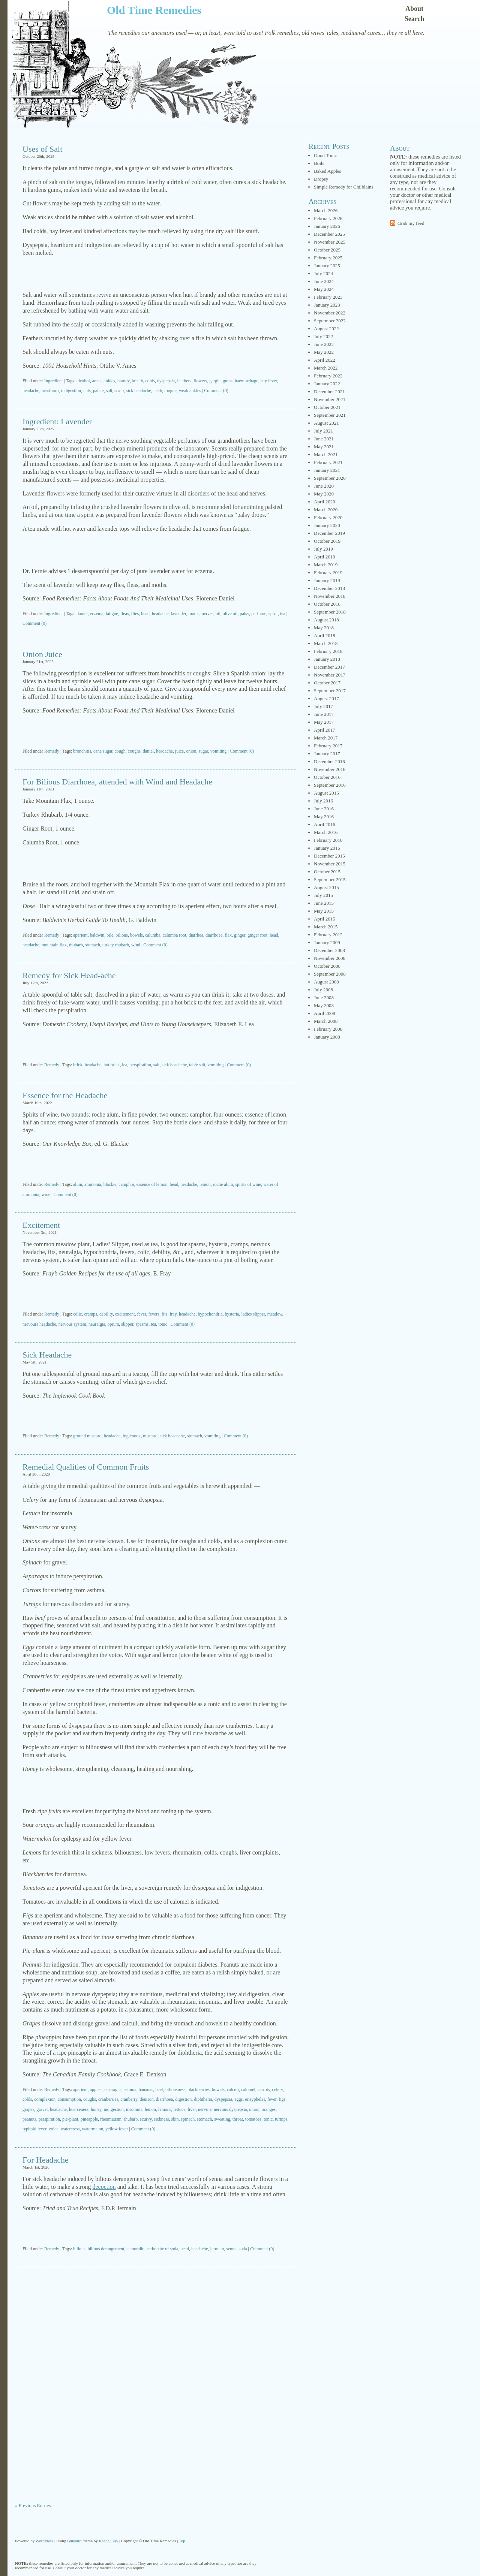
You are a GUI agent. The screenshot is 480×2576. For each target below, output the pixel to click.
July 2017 (323, 706)
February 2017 (328, 745)
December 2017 (329, 667)
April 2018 (324, 635)
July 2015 (323, 895)
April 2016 (324, 824)
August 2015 (326, 887)
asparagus (112, 2089)
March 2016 (326, 832)
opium (113, 1324)
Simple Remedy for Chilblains (344, 187)
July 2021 (323, 431)
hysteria (232, 1314)
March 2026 (326, 210)
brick (77, 1064)
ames (97, 380)
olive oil (230, 613)
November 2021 (329, 399)
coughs (134, 751)
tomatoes (253, 2119)
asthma (130, 2089)
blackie (110, 1184)
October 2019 (327, 541)
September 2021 (330, 415)
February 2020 (328, 517)
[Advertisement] (155, 274)
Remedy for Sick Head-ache (69, 975)
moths (193, 613)
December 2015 (329, 856)
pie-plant (70, 2119)
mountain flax (54, 944)
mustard (150, 1435)
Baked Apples (327, 171)
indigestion (71, 390)
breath (137, 380)
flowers (200, 380)
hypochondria (210, 1314)
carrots (264, 2089)
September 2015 (330, 879)
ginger (239, 935)
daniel (81, 613)
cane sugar (102, 751)
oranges (269, 2109)
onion (191, 751)
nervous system (72, 1324)
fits (164, 1314)
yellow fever (116, 2128)
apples (96, 2089)
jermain (217, 2248)
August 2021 (326, 423)
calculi (233, 2089)
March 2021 (326, 454)
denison (146, 2099)
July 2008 (323, 989)
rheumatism (111, 2119)
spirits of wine (248, 1184)
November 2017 (329, 675)
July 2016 (323, 801)
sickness (161, 2119)
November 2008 (329, 958)
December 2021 (329, 391)
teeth (157, 390)
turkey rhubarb (115, 944)
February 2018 (328, 651)
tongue (170, 390)
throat (237, 2119)
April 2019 (324, 557)
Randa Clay (108, 2541)
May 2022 (324, 352)
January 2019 (327, 580)
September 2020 (330, 478)
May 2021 (324, 446)
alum (77, 1184)
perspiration (140, 1064)
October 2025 (327, 250)
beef (159, 2089)
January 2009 (327, 942)
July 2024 (323, 273)
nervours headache (39, 1324)
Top (182, 2541)
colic (77, 1314)
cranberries (108, 2099)
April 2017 (324, 730)
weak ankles (190, 390)
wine (46, 1194)
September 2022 (330, 320)
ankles (109, 380)
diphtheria (203, 2099)
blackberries (199, 2089)
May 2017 (324, 722)
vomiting (218, 751)
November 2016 (329, 769)
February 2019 (328, 572)
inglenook (132, 1435)
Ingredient (53, 380)
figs (282, 2099)
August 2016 (326, 793)
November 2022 (329, 313)
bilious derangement (106, 2248)
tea (282, 613)
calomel (248, 2089)
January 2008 (327, 1037)
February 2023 (328, 297)
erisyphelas (255, 2099)
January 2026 (327, 226)
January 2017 (327, 753)
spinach (188, 2119)
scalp (119, 390)
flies (135, 613)
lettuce (180, 2109)
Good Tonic (325, 155)
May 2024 (324, 289)
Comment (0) (216, 390)
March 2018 (326, 643)
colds (150, 380)
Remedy (51, 751)
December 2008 (329, 950)
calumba (152, 935)
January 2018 (327, 659)
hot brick (112, 1064)
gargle (214, 380)
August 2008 (326, 982)
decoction (104, 2187)
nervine (205, 2109)
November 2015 (329, 864)
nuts (87, 390)
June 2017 (324, 714)
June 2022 (324, 344)
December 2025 (329, 234)
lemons (164, 2109)
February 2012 (328, 934)
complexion (45, 2099)
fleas (124, 613)
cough (120, 751)
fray (173, 1314)
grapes (28, 2109)
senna (231, 2248)
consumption (69, 2099)
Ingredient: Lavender (57, 421)
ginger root (257, 935)
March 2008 (326, 1021)
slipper (127, 1324)
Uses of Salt (42, 149)
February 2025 (328, 257)
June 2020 (324, 486)
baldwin (97, 935)
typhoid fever (34, 2128)
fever (141, 1314)
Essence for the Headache (65, 1095)
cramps (90, 1314)
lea (124, 1064)
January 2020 (327, 525)
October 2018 (327, 604)
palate (98, 390)
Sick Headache (47, 1354)
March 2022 (326, 368)
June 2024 (324, 281)
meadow (274, 1314)
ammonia (92, 1184)
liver (192, 2109)
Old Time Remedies (154, 10)
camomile (135, 2248)
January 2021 (327, 470)
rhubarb (76, 944)
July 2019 (323, 549)
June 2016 (324, 808)
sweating (222, 2119)
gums (227, 380)
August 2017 (326, 698)
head (145, 613)
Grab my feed (411, 223)
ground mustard (87, 1435)
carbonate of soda (162, 2248)
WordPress (44, 2541)
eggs (238, 2099)
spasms (141, 1324)
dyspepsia (166, 380)
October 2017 (327, 683)
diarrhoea (214, 935)
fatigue (112, 613)
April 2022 (324, 360)
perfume (258, 613)
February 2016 (328, 840)
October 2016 (327, 777)
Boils (319, 163)
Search (414, 18)
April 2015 (324, 919)
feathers (184, 380)
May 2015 (324, 911)
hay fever (269, 380)
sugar (203, 751)
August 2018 (326, 620)
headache (30, 390)
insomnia (134, 2109)
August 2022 (326, 328)
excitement (125, 1314)
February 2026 (328, 218)
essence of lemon (152, 1184)
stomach (92, 944)
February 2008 (328, 1029)
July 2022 (323, 336)
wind (135, 944)
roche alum (223, 1184)
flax (228, 935)
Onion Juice (42, 654)
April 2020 (324, 501)
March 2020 (326, 509)
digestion (183, 2099)
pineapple (89, 2119)
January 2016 (327, 848)
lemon (205, 1184)
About (414, 8)
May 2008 (324, 1005)
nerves (207, 613)
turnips (281, 2119)
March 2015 (326, 927)
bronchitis (82, 751)
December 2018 (329, 588)
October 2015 (327, 871)
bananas (146, 2089)
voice (53, 2128)
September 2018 (330, 612)
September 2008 (330, 974)
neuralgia (96, 1324)
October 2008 (327, 966)
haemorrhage (246, 380)
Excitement (41, 1225)
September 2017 (330, 690)
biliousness (175, 2089)
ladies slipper (253, 1314)
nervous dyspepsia (230, 2109)
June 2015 (324, 903)
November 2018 (329, 596)
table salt (197, 1064)
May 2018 (324, 627)
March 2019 (326, 564)
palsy (244, 613)
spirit (273, 613)
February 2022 (328, 376)
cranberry (128, 2099)
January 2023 (327, 305)
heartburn (50, 390)
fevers (153, 1314)
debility (106, 1314)
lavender (178, 613)
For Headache (45, 2159)
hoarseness (78, 2109)
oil (218, 613)
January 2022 (327, 383)
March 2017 (326, 738)
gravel (42, 2109)
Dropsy (321, 179)
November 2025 (329, 242)
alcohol (83, 380)
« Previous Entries (33, 2505)
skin (175, 2119)
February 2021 (328, 462)
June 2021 (324, 439)
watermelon (92, 2128)
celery (277, 2089)
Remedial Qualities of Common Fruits (85, 1466)
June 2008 (324, 997)
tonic (162, 1324)
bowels (136, 935)
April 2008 (324, 1013)
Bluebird (74, 2541)
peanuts (29, 2119)
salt (109, 390)
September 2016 (330, 785)
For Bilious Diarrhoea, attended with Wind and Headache (117, 781)
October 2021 (327, 407)
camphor (126, 1184)
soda (243, 2248)
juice (179, 751)
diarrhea (196, 935)
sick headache (138, 390)
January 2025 (327, 265)
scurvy (146, 2119)
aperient (80, 935)
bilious (122, 935)
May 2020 (324, 494)
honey (96, 2109)
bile (109, 935)
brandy (123, 380)
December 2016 (329, 761)
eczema (97, 613)
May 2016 (324, 816)
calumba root (174, 935)
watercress (70, 2128)
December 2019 (329, 533)
